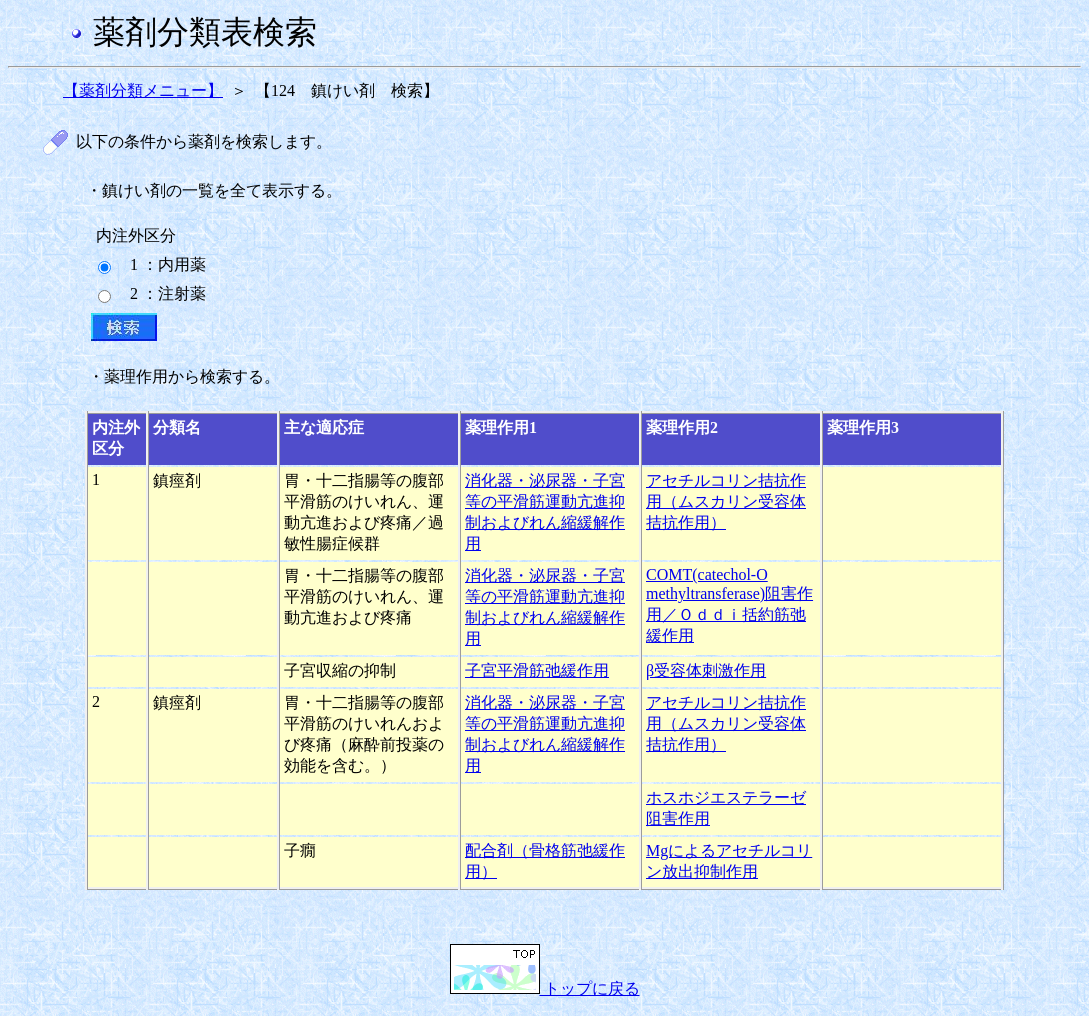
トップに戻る (545, 988)
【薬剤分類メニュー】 (143, 90)
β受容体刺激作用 (706, 670)
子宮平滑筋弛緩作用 (537, 670)
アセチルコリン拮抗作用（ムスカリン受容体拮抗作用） (726, 501)
